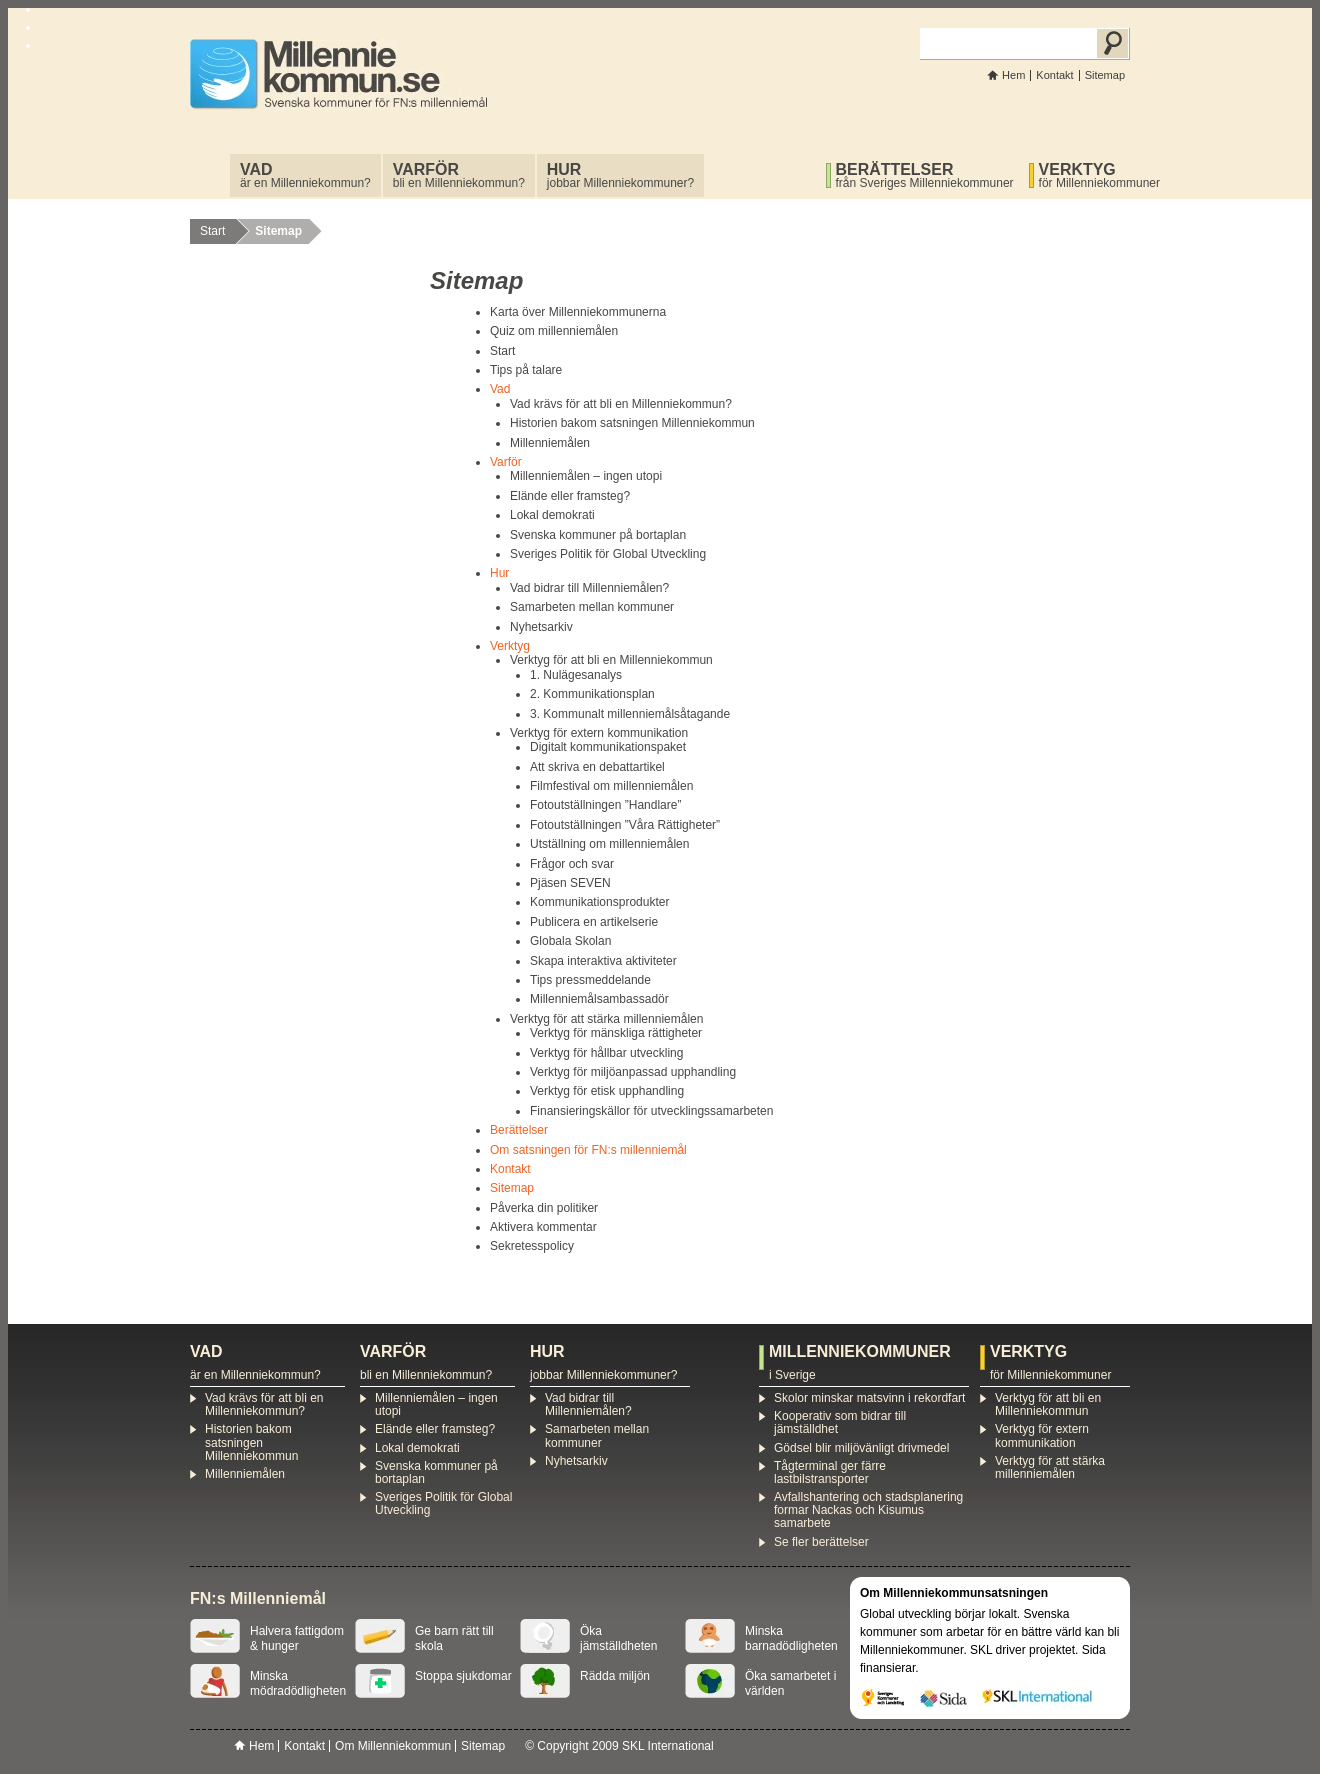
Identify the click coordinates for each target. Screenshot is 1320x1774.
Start (212, 231)
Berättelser (519, 1130)
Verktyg (510, 646)
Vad (500, 389)
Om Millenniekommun (393, 1746)
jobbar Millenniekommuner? (620, 175)
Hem (1013, 75)
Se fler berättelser (821, 1542)
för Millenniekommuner (1099, 175)
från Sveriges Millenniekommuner (925, 175)
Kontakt (1054, 75)
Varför (506, 462)
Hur (499, 573)
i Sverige (864, 1363)
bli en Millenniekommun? (459, 175)
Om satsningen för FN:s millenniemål (588, 1150)
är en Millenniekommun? (305, 175)
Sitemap (1105, 75)
